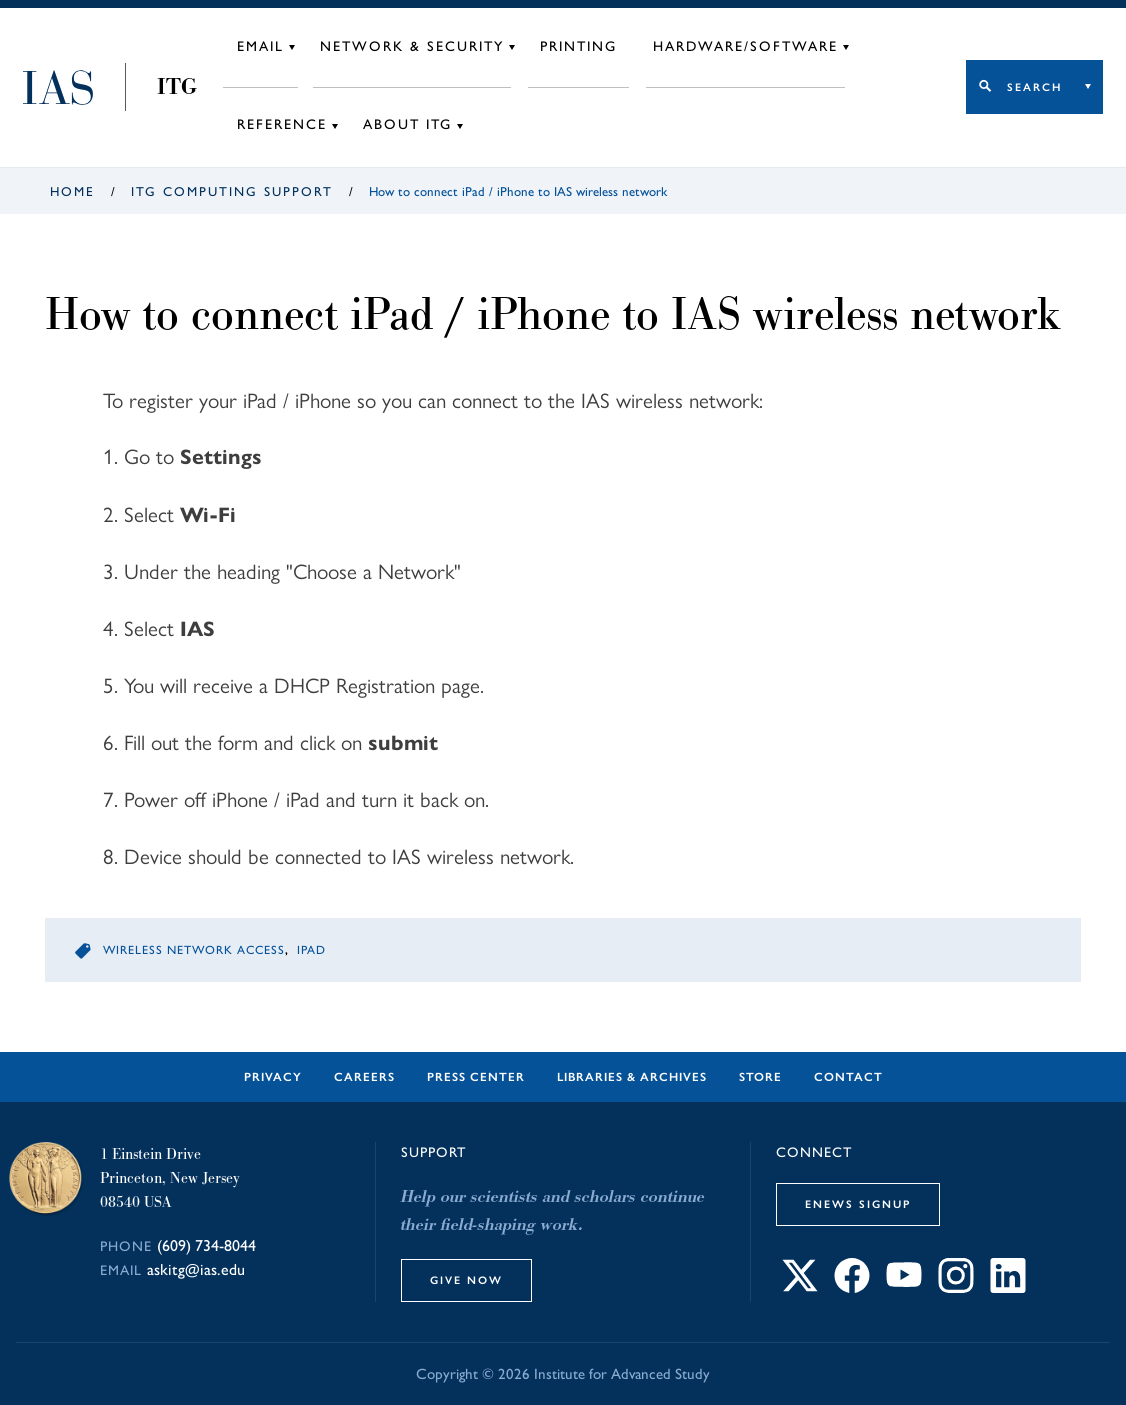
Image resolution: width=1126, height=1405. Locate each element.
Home (72, 191)
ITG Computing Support (232, 191)
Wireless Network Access (194, 950)
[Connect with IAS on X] (800, 1287)
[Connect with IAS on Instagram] (956, 1287)
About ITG (407, 124)
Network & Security (412, 46)
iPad (311, 950)
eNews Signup (858, 1204)
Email (260, 46)
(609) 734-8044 (206, 1245)
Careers (364, 1077)
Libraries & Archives (632, 1077)
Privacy (273, 1077)
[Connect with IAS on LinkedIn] (1008, 1287)
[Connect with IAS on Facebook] (852, 1287)
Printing (578, 46)
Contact (848, 1077)
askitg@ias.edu (196, 1269)
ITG (177, 87)
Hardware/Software (745, 46)
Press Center (476, 1077)
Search (1034, 87)
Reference (282, 124)
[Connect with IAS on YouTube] (904, 1287)
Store (760, 1077)
